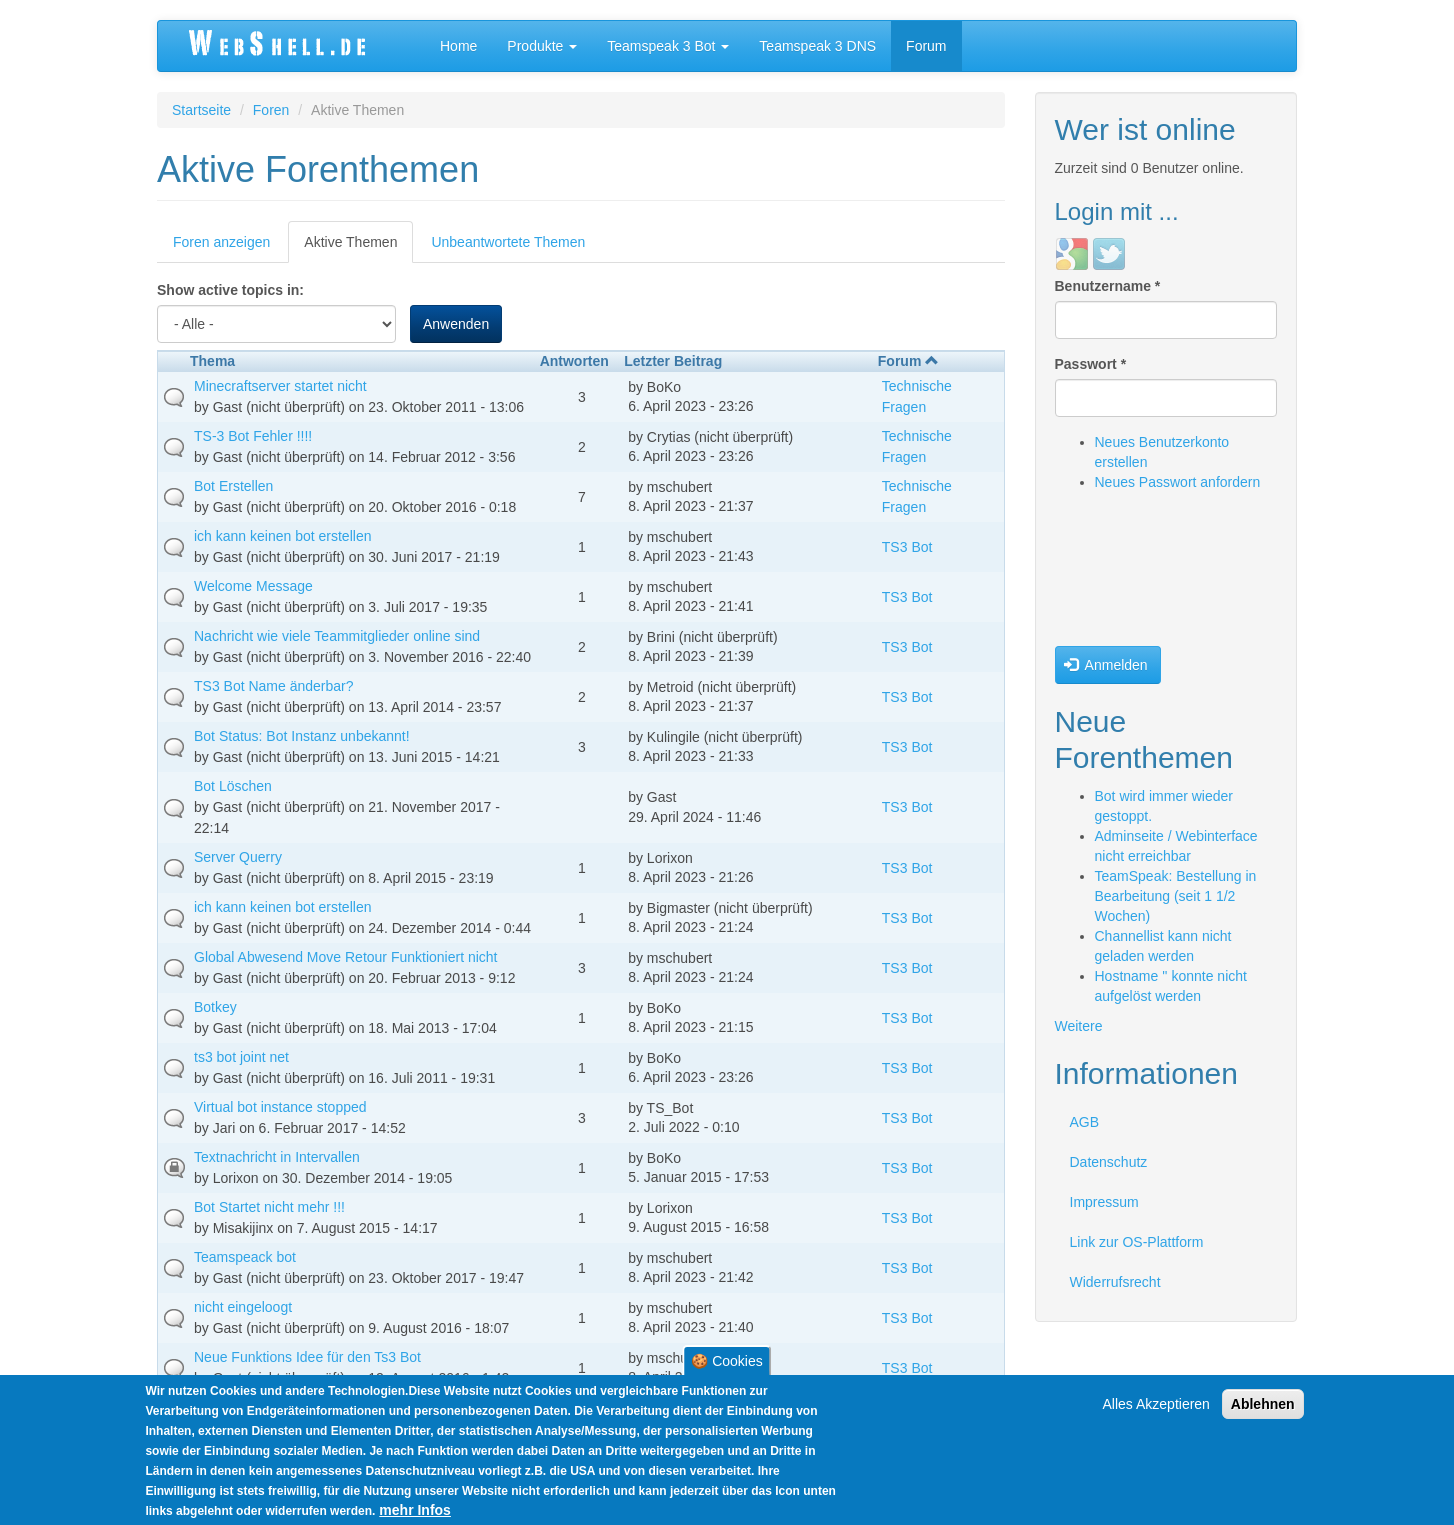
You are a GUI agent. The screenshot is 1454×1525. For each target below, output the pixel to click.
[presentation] (1137, 574)
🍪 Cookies (726, 1361)
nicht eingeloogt (243, 1307)
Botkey (215, 1007)
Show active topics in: (230, 290)
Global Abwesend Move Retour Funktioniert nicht (346, 957)
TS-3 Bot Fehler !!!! (253, 436)
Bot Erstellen (233, 486)
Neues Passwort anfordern (1178, 482)
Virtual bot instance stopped (280, 1107)
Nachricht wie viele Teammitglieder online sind (337, 636)
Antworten (574, 361)
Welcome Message (253, 586)
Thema (212, 361)
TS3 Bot (907, 547)
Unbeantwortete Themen (508, 242)
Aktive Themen (358, 247)
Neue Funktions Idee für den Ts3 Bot (307, 1357)
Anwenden (456, 324)
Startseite (201, 110)
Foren (271, 110)
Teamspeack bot (245, 1257)
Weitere (1079, 1026)
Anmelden (1106, 665)
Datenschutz (1109, 1162)
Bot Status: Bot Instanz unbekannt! (302, 736)
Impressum (1104, 1202)
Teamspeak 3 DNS (817, 46)
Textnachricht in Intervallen (277, 1157)
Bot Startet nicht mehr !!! (269, 1207)
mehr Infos (415, 1510)
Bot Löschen (233, 786)
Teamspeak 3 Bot (668, 46)
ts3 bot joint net (241, 1057)
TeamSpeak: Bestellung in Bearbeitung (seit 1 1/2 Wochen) (1176, 896)
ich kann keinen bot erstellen (282, 536)
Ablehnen (1263, 1404)
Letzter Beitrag (673, 361)
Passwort (1091, 364)
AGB (1085, 1122)
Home (458, 46)
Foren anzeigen (221, 242)
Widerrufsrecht (1115, 1282)
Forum (926, 46)
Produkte (542, 46)
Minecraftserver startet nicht (280, 386)
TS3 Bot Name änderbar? (274, 686)
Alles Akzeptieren (1156, 1404)
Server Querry (238, 857)
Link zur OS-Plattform (1137, 1242)
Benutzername (1108, 286)
